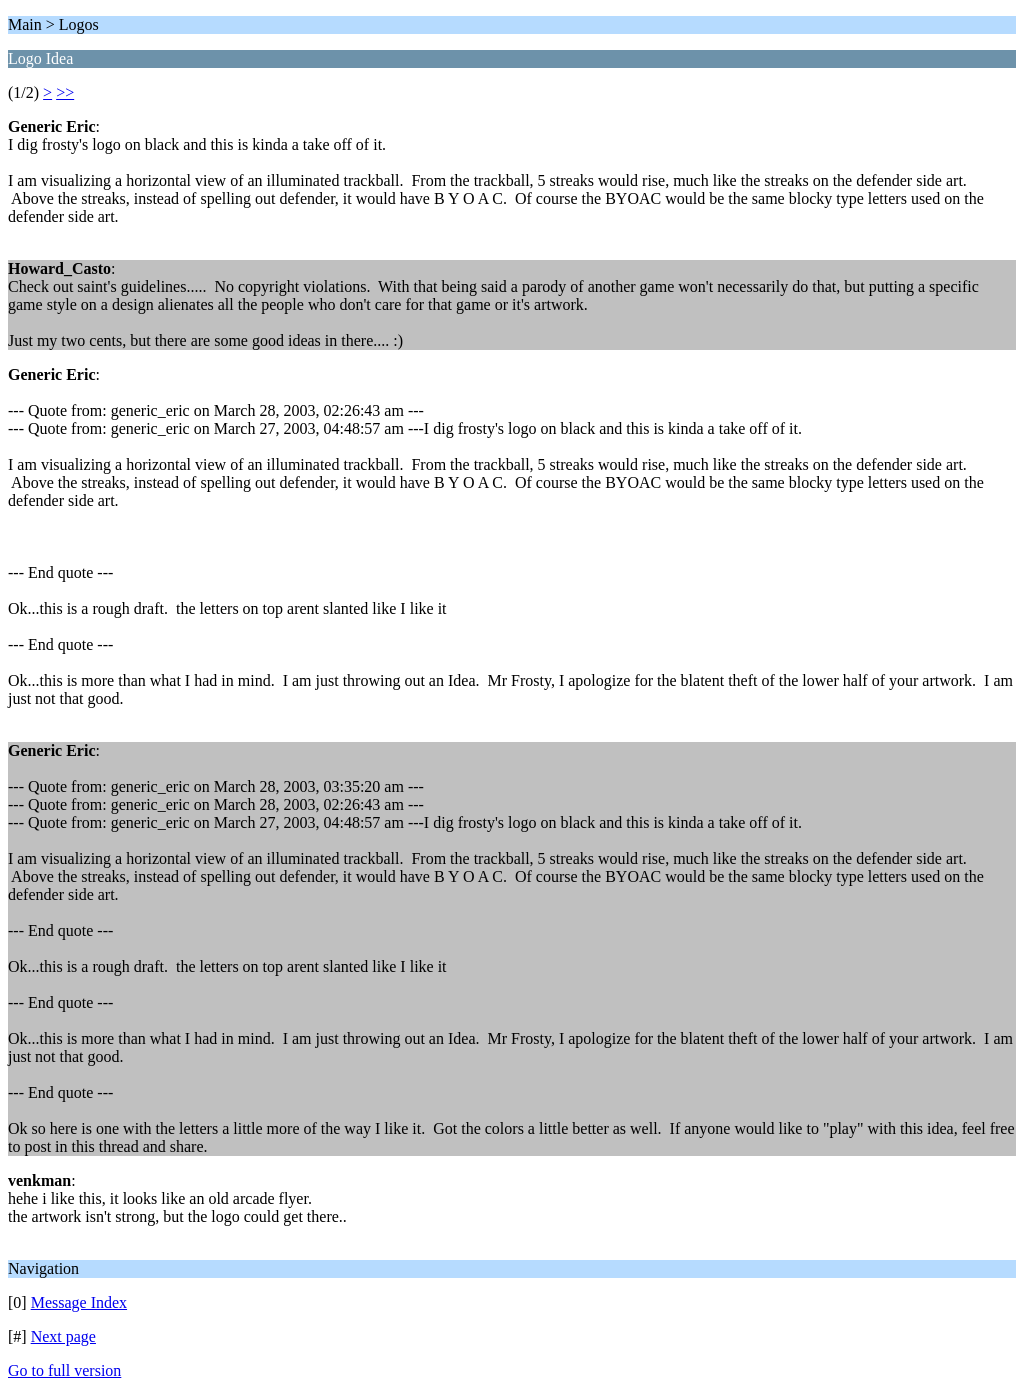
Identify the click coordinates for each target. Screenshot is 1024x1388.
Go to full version (64, 1370)
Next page (63, 1336)
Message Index (79, 1302)
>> (65, 92)
